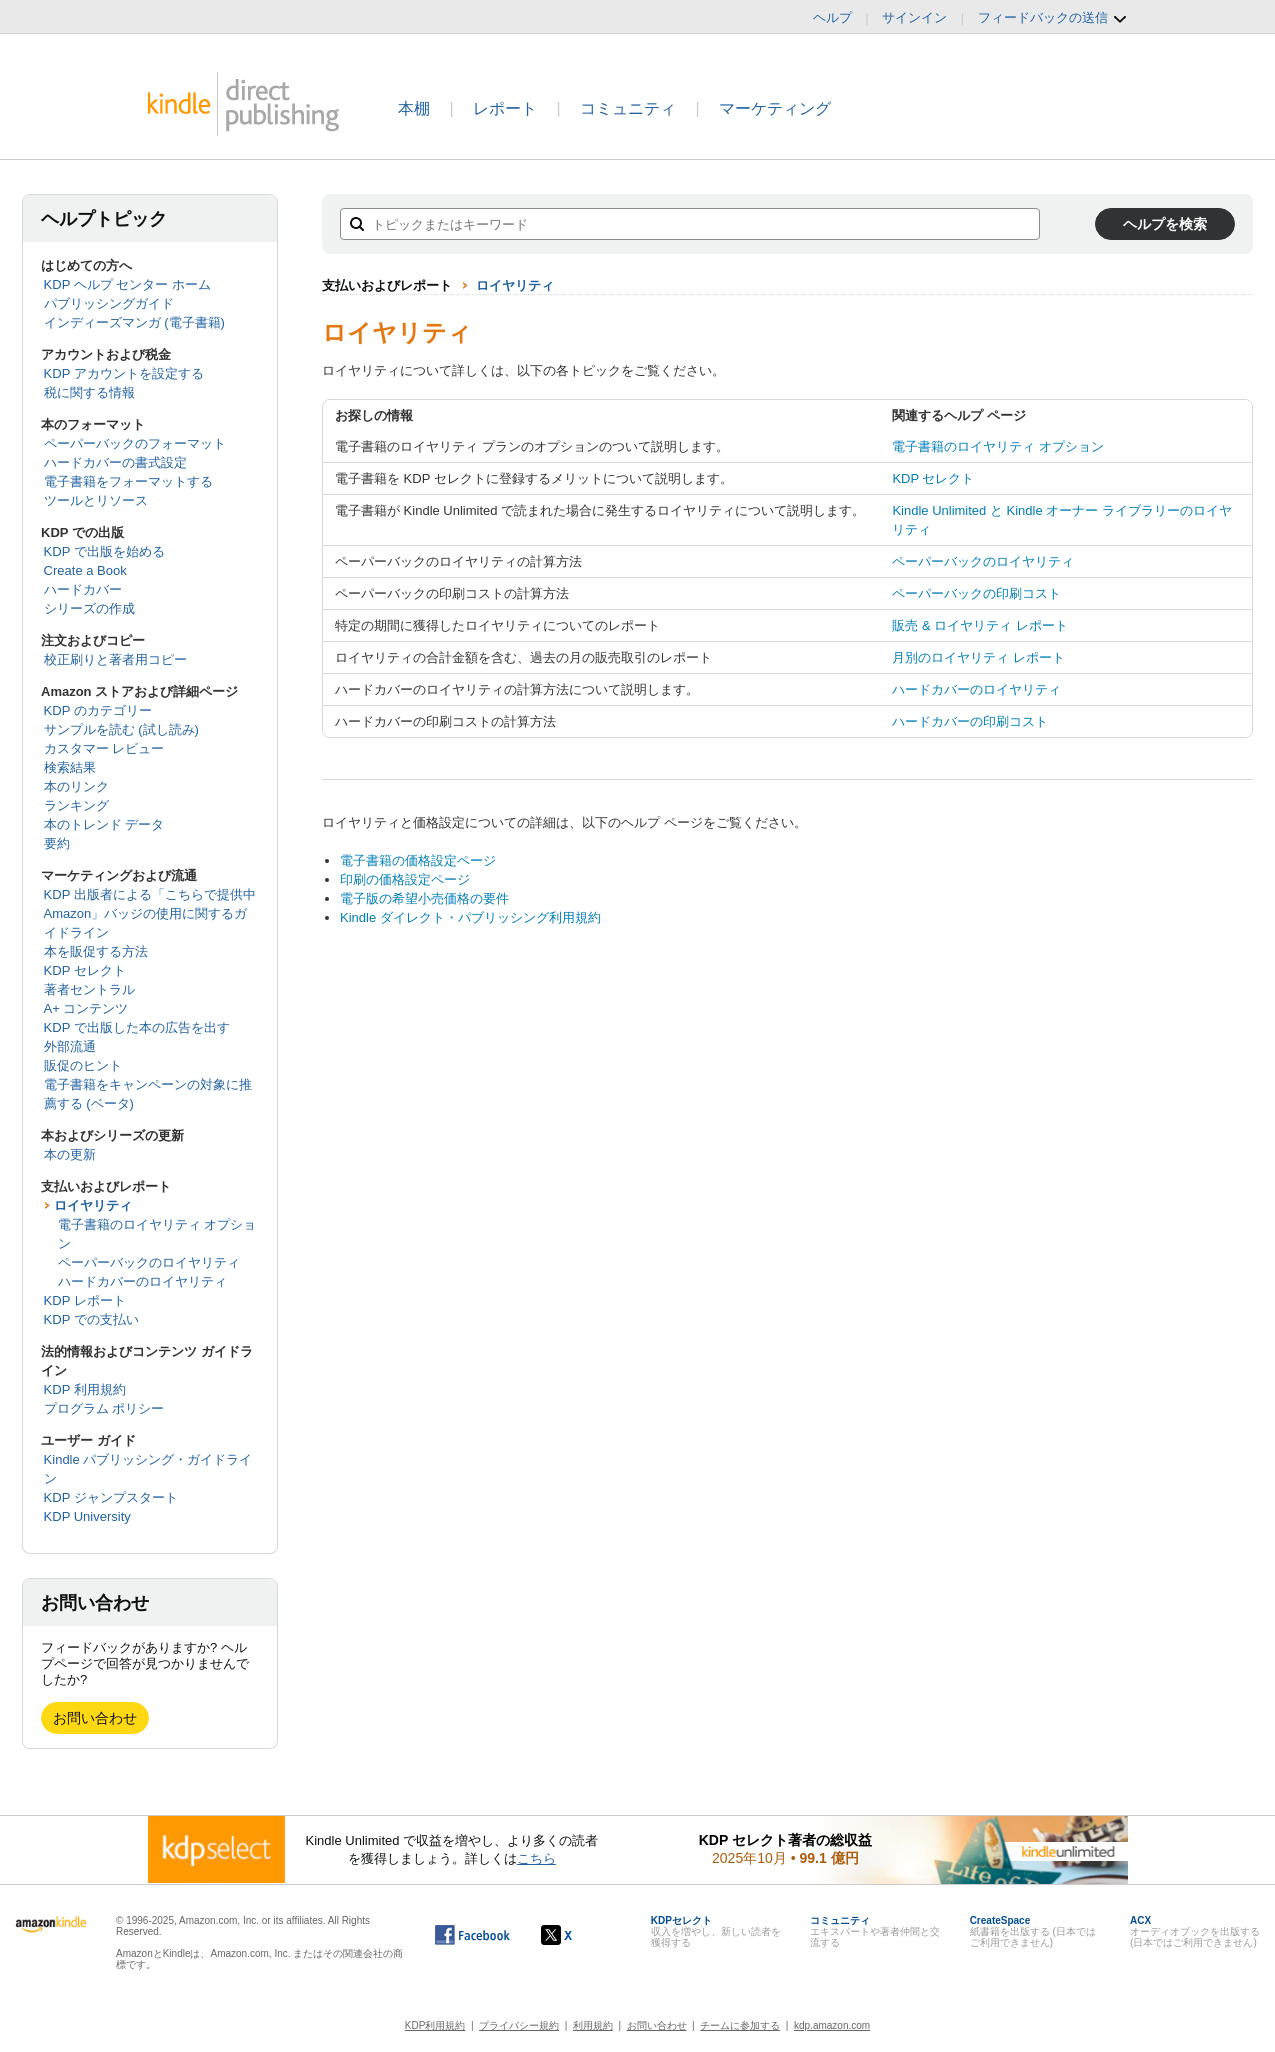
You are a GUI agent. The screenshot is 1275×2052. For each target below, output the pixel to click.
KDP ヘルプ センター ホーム (127, 284)
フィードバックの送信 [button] (1053, 18)
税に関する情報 (89, 392)
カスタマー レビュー (104, 748)
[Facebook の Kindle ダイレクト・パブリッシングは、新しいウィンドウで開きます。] (472, 1935)
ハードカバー (83, 589)
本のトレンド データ (104, 824)
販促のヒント (83, 1065)
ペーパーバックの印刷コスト (976, 593)
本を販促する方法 (96, 951)
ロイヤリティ (93, 1205)
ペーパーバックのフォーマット (135, 443)
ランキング (76, 805)
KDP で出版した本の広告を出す (137, 1027)
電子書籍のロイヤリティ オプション (998, 446)
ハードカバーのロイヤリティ (142, 1281)
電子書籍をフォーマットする (128, 481)
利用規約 (593, 2025)
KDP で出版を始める (104, 551)
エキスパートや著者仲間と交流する (875, 1931)
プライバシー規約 (519, 2025)
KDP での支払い (91, 1319)
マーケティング (775, 108)
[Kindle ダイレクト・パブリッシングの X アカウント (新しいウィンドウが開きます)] (577, 1935)
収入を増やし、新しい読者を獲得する (716, 1931)
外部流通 (70, 1046)
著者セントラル (89, 989)
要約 (57, 843)
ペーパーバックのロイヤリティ (149, 1262)
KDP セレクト (85, 970)
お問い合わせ (95, 1718)
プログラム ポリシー (104, 1408)
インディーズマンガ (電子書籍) (134, 322)
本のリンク (76, 786)
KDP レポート (85, 1300)
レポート (505, 108)
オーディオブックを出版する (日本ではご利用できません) (1195, 1931)
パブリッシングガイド (109, 303)
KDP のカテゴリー (98, 710)
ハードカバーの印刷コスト (970, 721)
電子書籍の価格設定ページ (418, 860)
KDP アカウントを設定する (124, 373)
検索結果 (70, 767)
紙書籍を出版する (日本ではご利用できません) (1033, 1931)
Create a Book (85, 570)
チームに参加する (740, 2025)
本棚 (414, 108)
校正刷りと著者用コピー (115, 659)
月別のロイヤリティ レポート (978, 657)
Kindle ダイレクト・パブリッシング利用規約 (470, 917)
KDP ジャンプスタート (111, 1497)
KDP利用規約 (435, 2025)
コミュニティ (628, 108)
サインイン (914, 17)
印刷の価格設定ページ (405, 879)
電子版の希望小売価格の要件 (424, 898)
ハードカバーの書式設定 (115, 462)
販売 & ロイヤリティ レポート (980, 625)
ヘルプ (832, 17)
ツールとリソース (96, 500)
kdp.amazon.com (832, 2025)
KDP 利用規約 (85, 1389)
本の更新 (70, 1154)
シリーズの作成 (89, 608)
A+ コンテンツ (86, 1008)
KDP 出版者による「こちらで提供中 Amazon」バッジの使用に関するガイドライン (150, 913)
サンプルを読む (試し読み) (121, 729)
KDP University (87, 1516)
